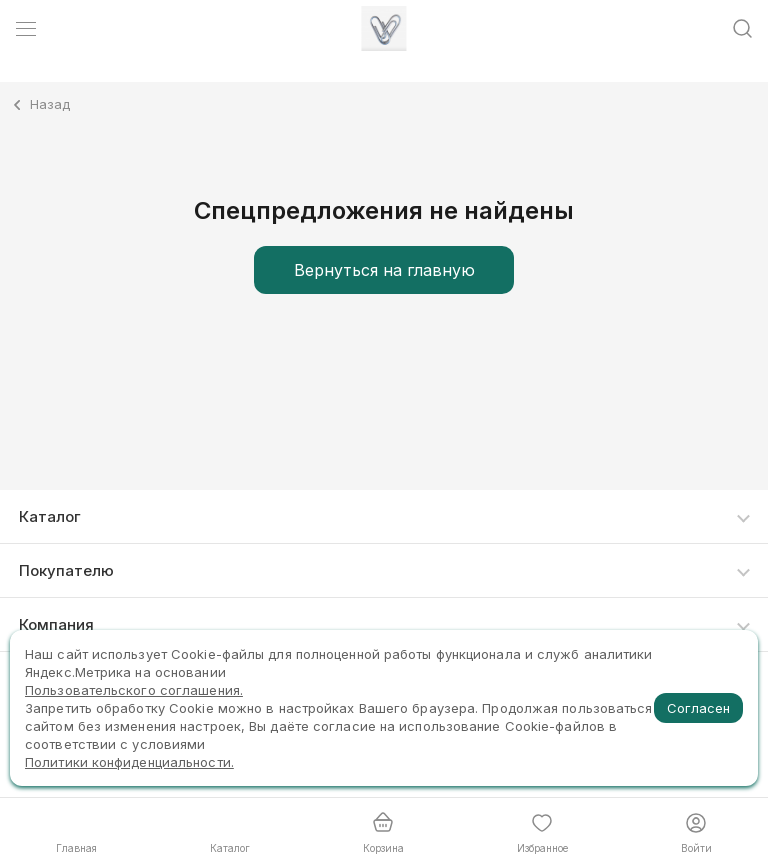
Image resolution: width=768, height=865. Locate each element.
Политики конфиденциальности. (129, 762)
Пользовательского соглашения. (134, 690)
